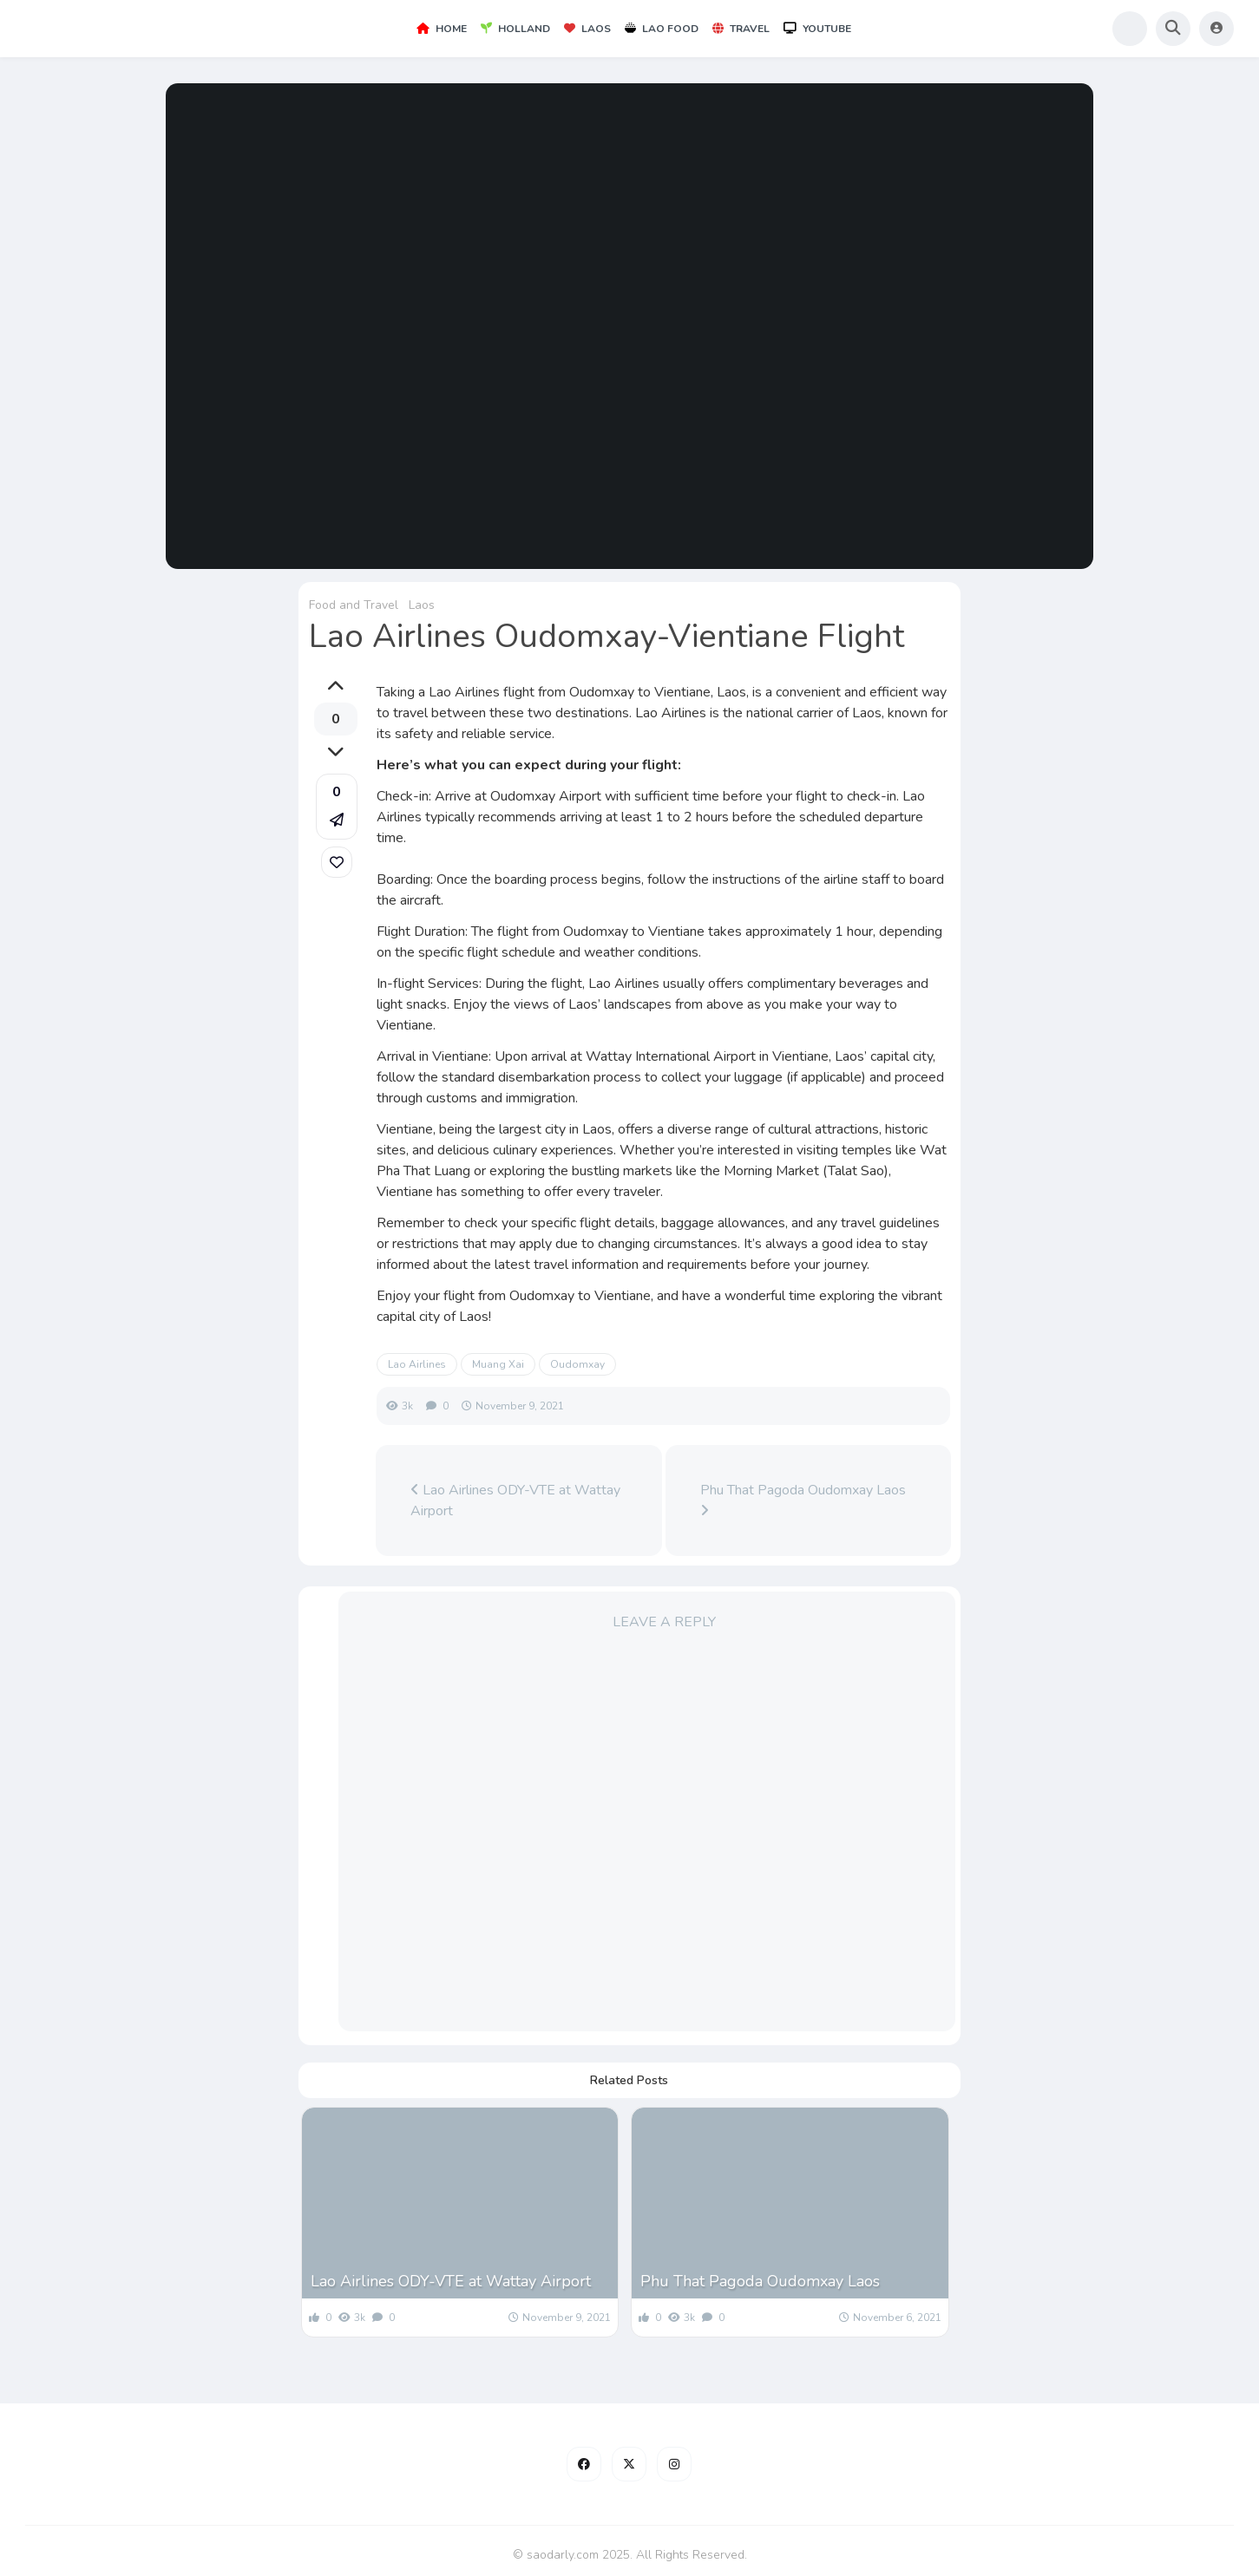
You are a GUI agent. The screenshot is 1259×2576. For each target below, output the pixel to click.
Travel (741, 29)
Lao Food (661, 29)
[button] (336, 807)
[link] (336, 862)
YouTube (817, 29)
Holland (515, 29)
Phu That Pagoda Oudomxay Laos (803, 1499)
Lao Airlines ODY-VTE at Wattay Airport (515, 1500)
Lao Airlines (417, 1364)
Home (441, 29)
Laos (587, 29)
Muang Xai (498, 1364)
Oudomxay (577, 1364)
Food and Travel (353, 605)
